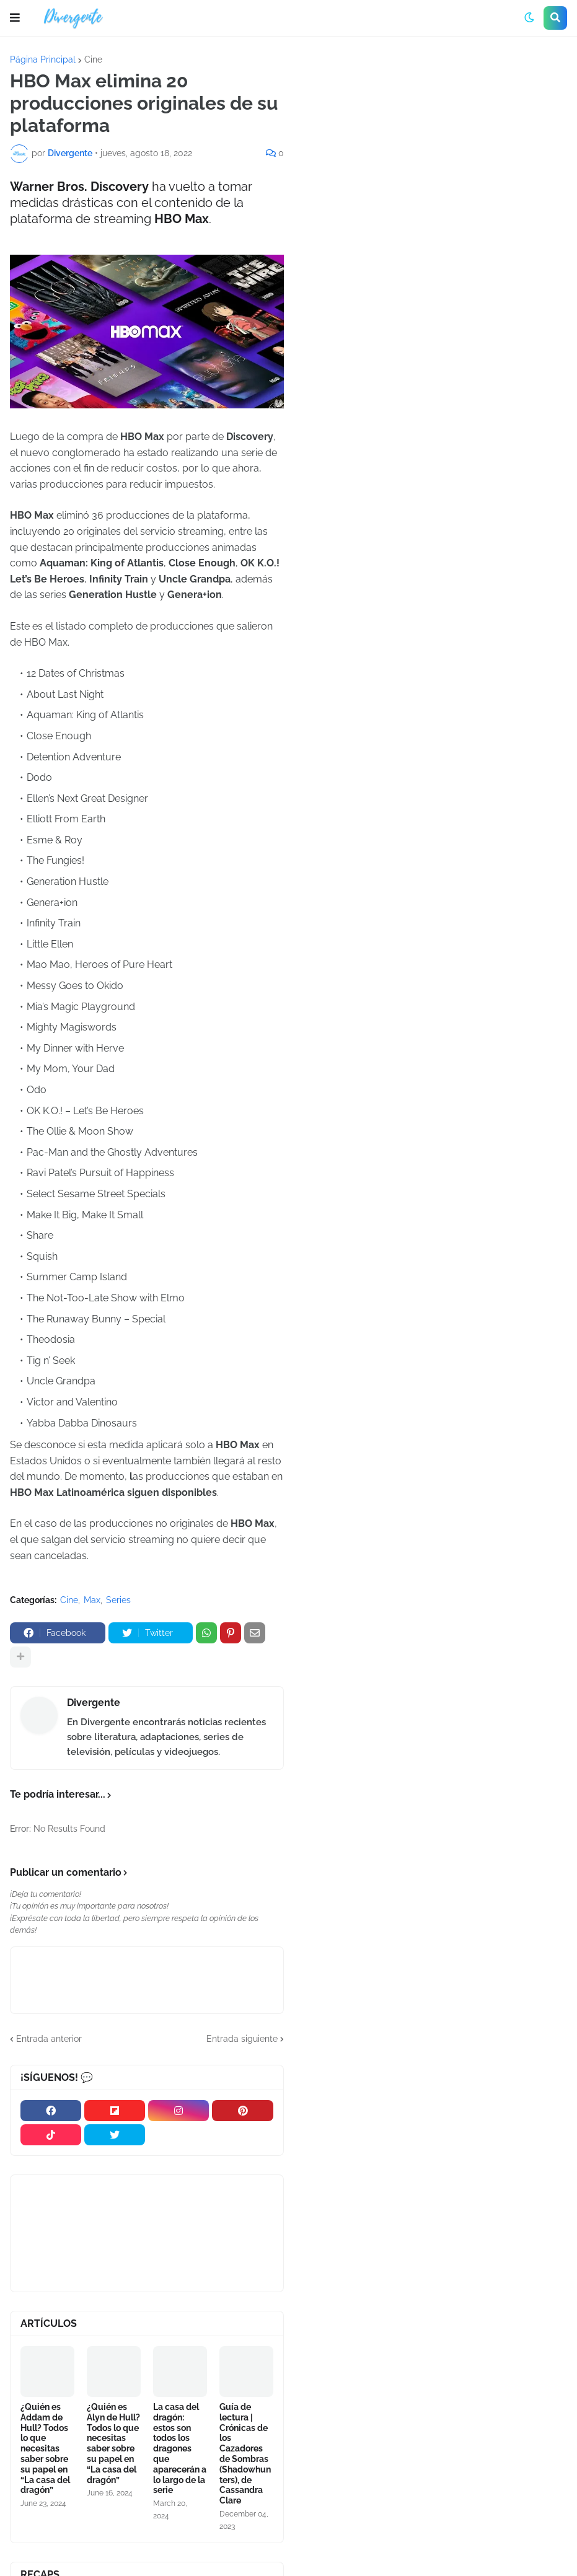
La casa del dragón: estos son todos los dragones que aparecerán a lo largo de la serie (179, 2448)
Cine (93, 59)
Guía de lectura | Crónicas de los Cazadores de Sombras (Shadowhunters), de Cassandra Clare (245, 2453)
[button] (15, 18)
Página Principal (43, 59)
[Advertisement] (435, 148)
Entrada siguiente (242, 2039)
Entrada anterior (49, 2039)
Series (118, 1600)
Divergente (93, 1702)
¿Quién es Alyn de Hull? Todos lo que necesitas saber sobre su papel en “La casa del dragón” (113, 2443)
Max (92, 1600)
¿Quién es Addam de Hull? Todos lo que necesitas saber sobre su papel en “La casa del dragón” (45, 2448)
